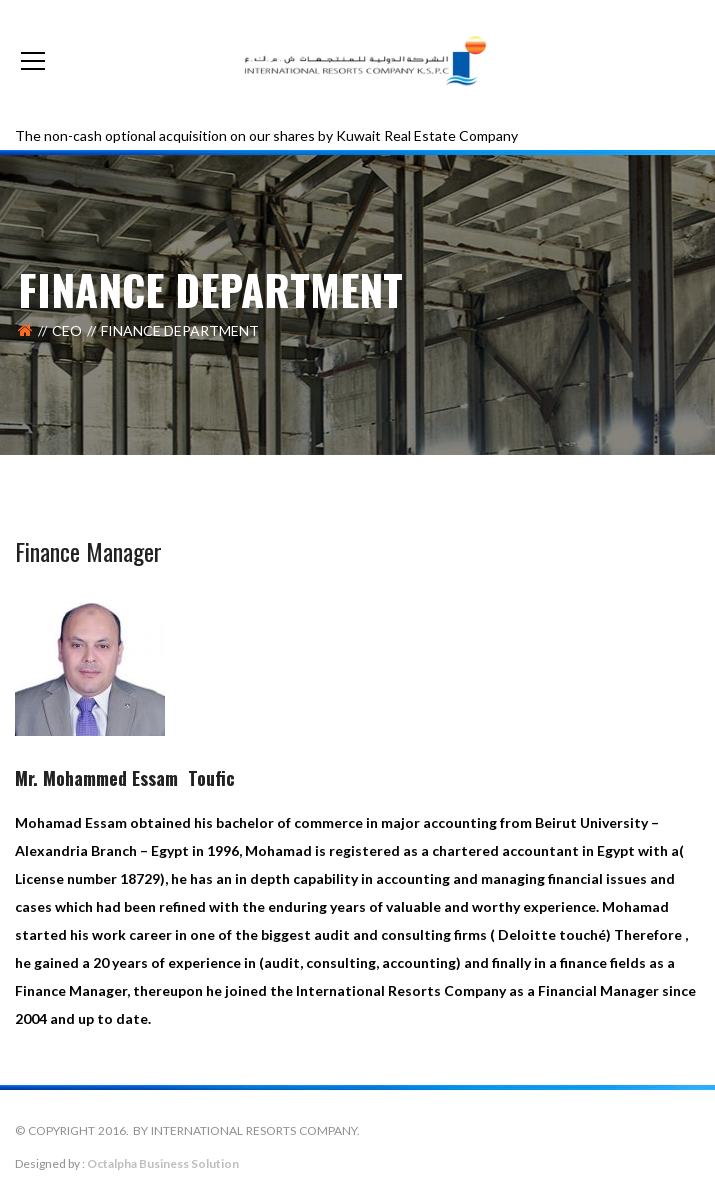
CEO (67, 330)
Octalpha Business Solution (163, 1163)
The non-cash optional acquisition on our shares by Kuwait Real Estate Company (266, 135)
